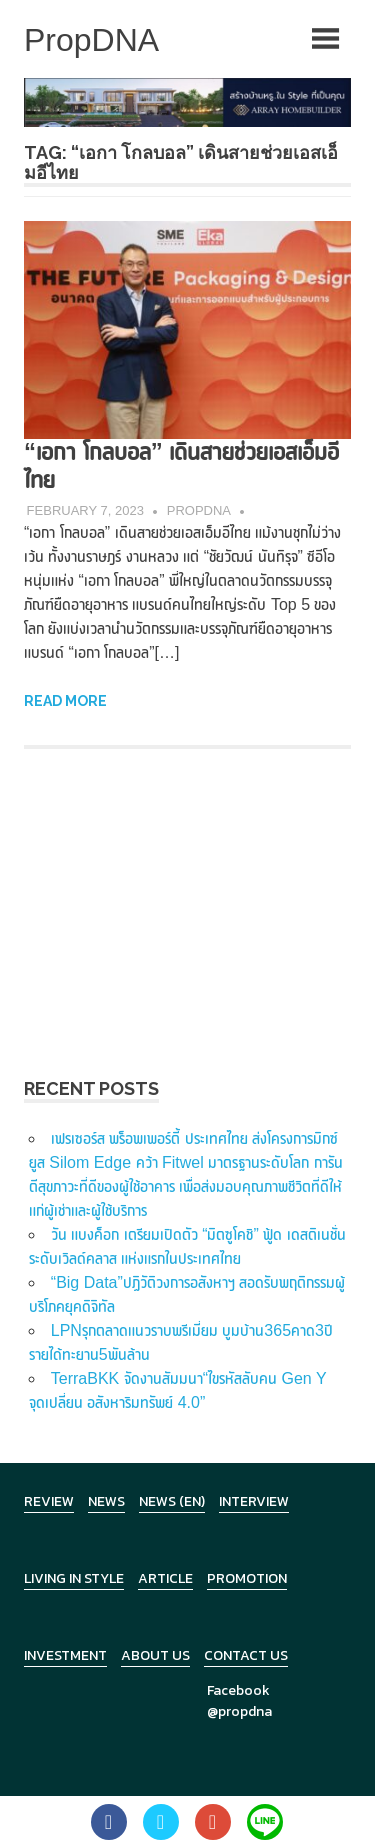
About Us (155, 1655)
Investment (65, 1655)
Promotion (247, 1578)
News (106, 1501)
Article (165, 1578)
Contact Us (246, 1655)
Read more (65, 701)
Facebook (238, 1690)
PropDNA (199, 510)
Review (49, 1501)
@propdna (239, 1711)
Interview (254, 1501)
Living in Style (74, 1578)
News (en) (172, 1501)
